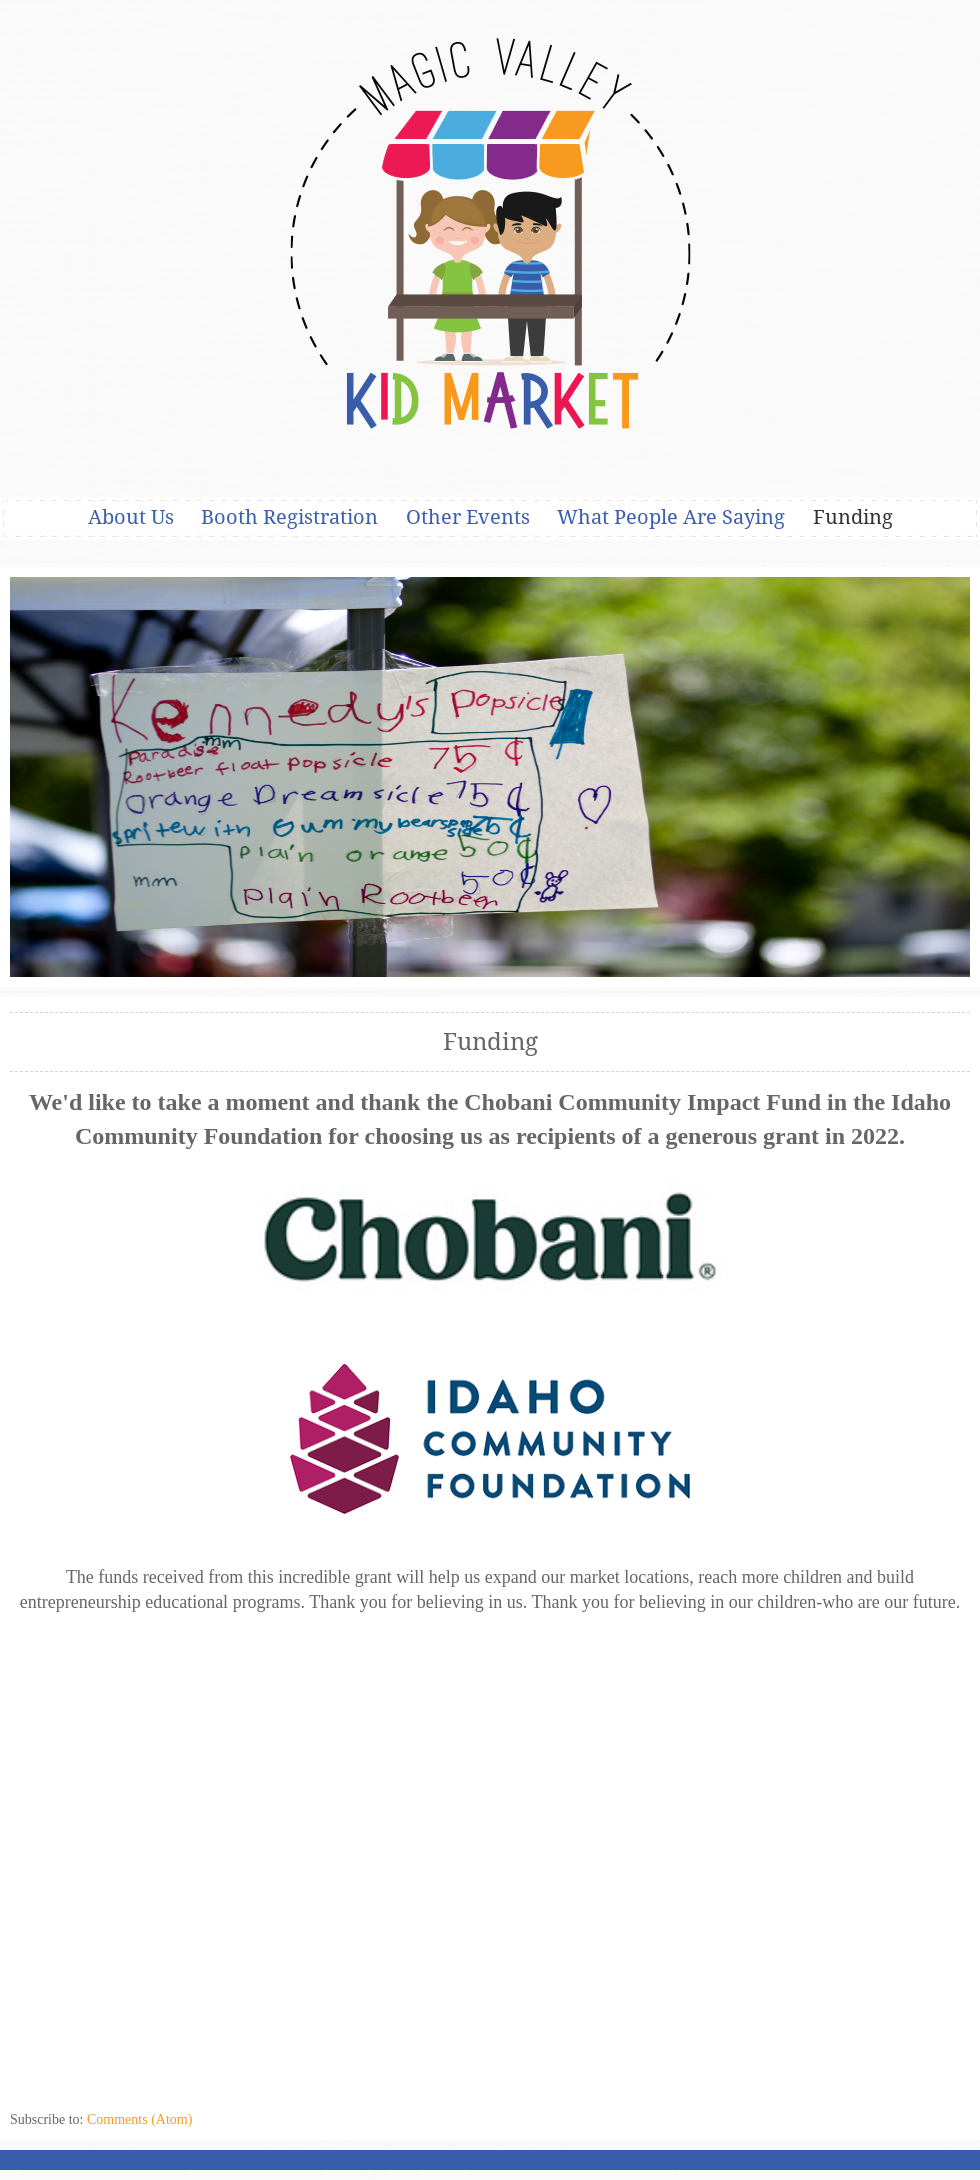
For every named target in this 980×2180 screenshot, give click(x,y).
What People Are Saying (671, 517)
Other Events (468, 517)
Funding (853, 517)
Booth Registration (289, 517)
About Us (131, 517)
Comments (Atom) (139, 2119)
